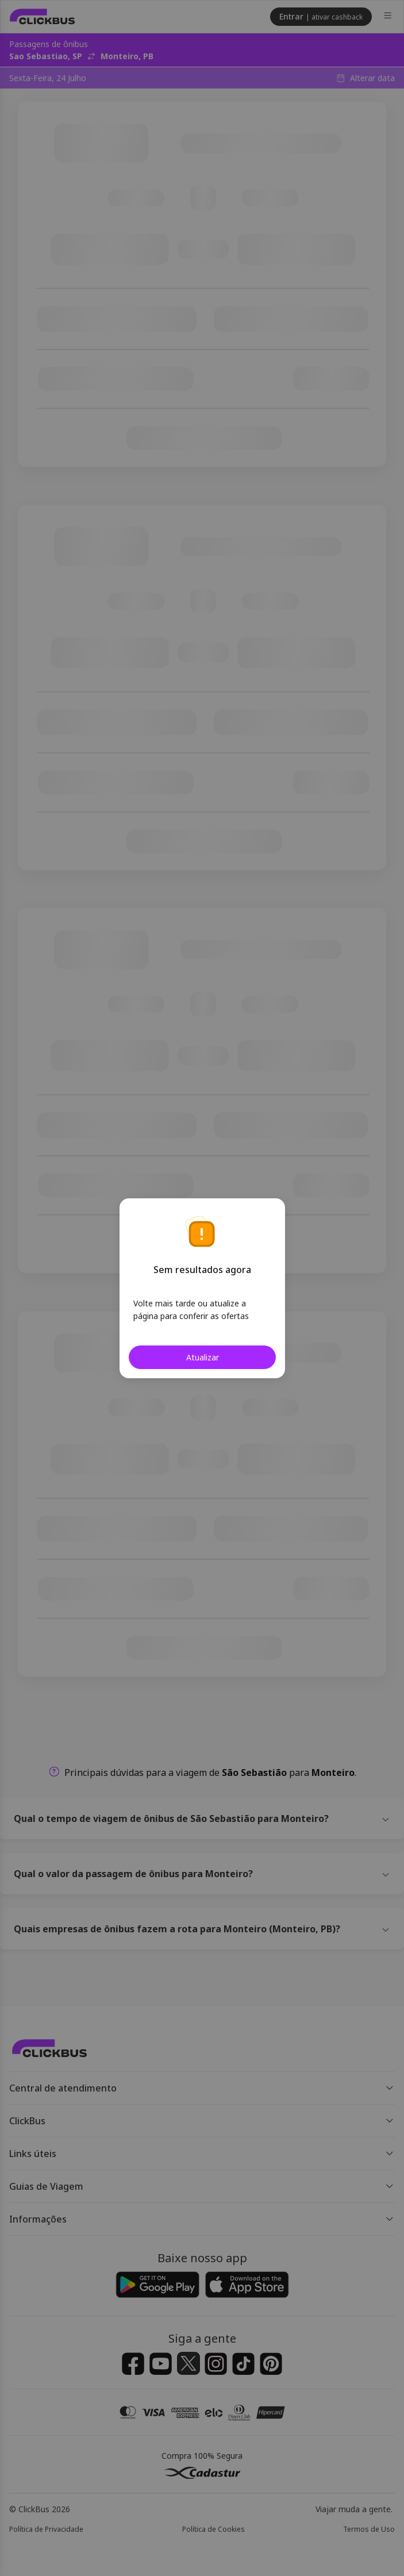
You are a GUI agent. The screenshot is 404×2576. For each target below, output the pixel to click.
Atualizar (202, 1357)
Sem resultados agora (202, 1269)
